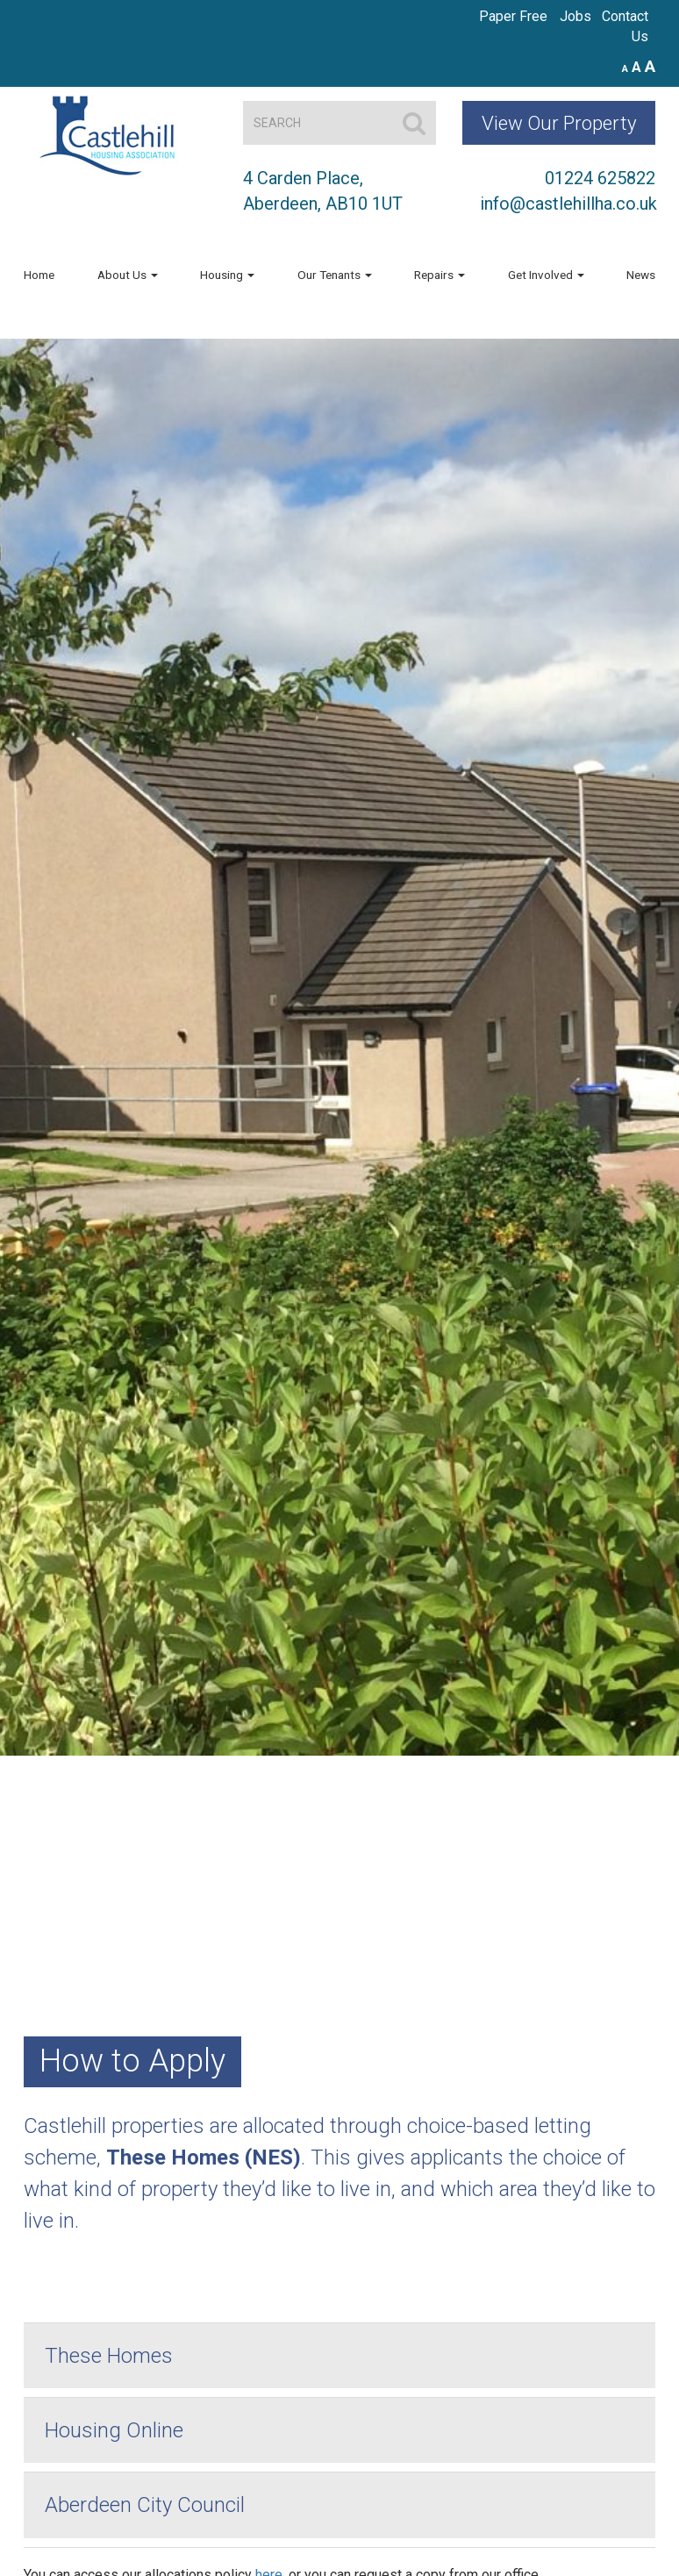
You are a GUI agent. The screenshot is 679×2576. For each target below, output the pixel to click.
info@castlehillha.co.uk (568, 203)
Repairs (439, 275)
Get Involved (546, 275)
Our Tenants (334, 275)
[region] (339, 1047)
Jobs (575, 16)
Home (39, 275)
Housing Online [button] (114, 2430)
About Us (127, 275)
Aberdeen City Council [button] (145, 2505)
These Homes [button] (109, 2355)
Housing (227, 275)
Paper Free (513, 16)
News (640, 275)
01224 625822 (600, 178)
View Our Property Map (559, 128)
